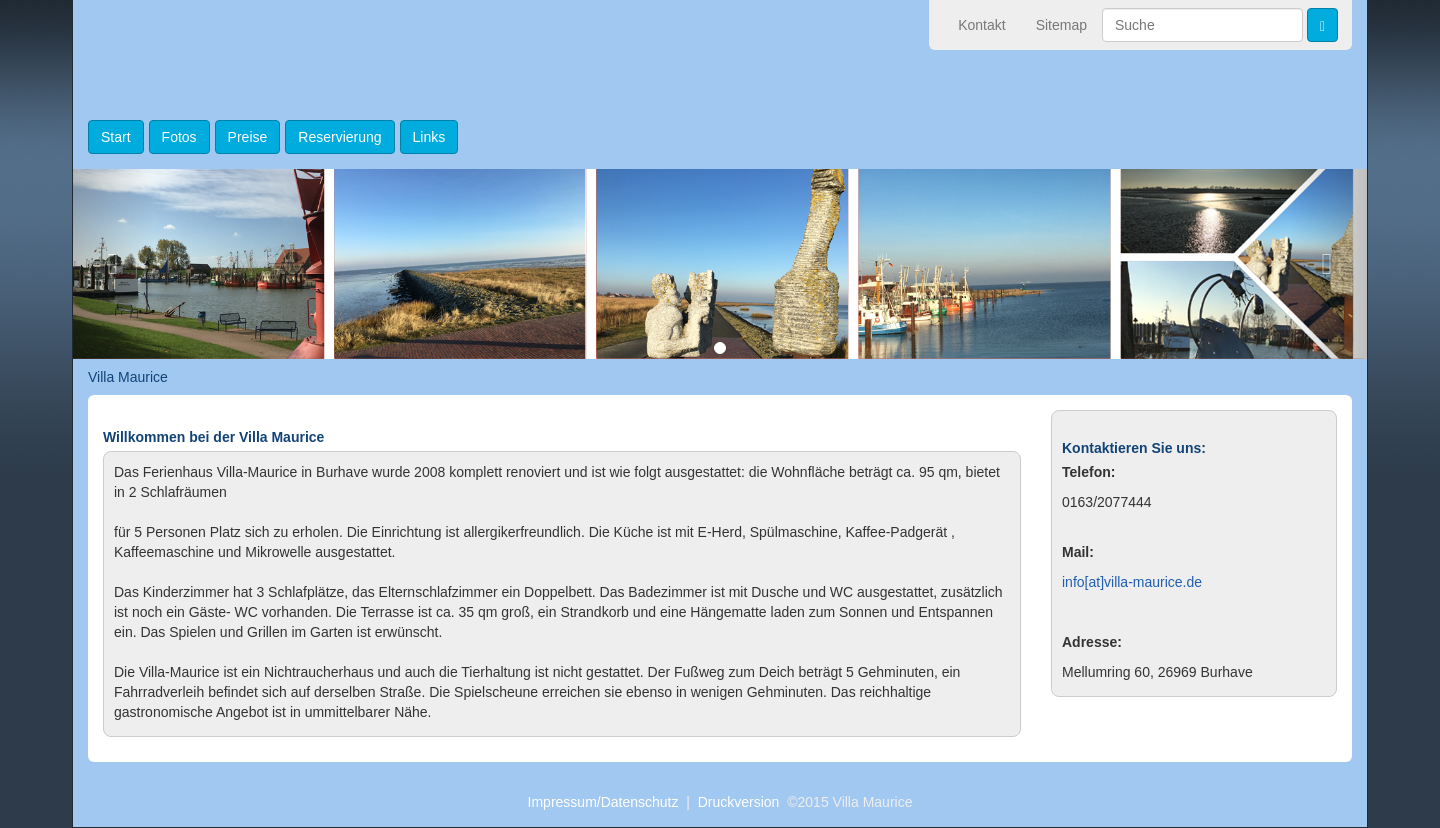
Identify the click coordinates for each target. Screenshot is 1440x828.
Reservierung (339, 137)
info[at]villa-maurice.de (1132, 582)
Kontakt (981, 25)
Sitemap (1061, 25)
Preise (248, 137)
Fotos (179, 137)
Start (116, 137)
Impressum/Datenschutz (603, 802)
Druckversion (739, 802)
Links (429, 137)
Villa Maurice (128, 377)
